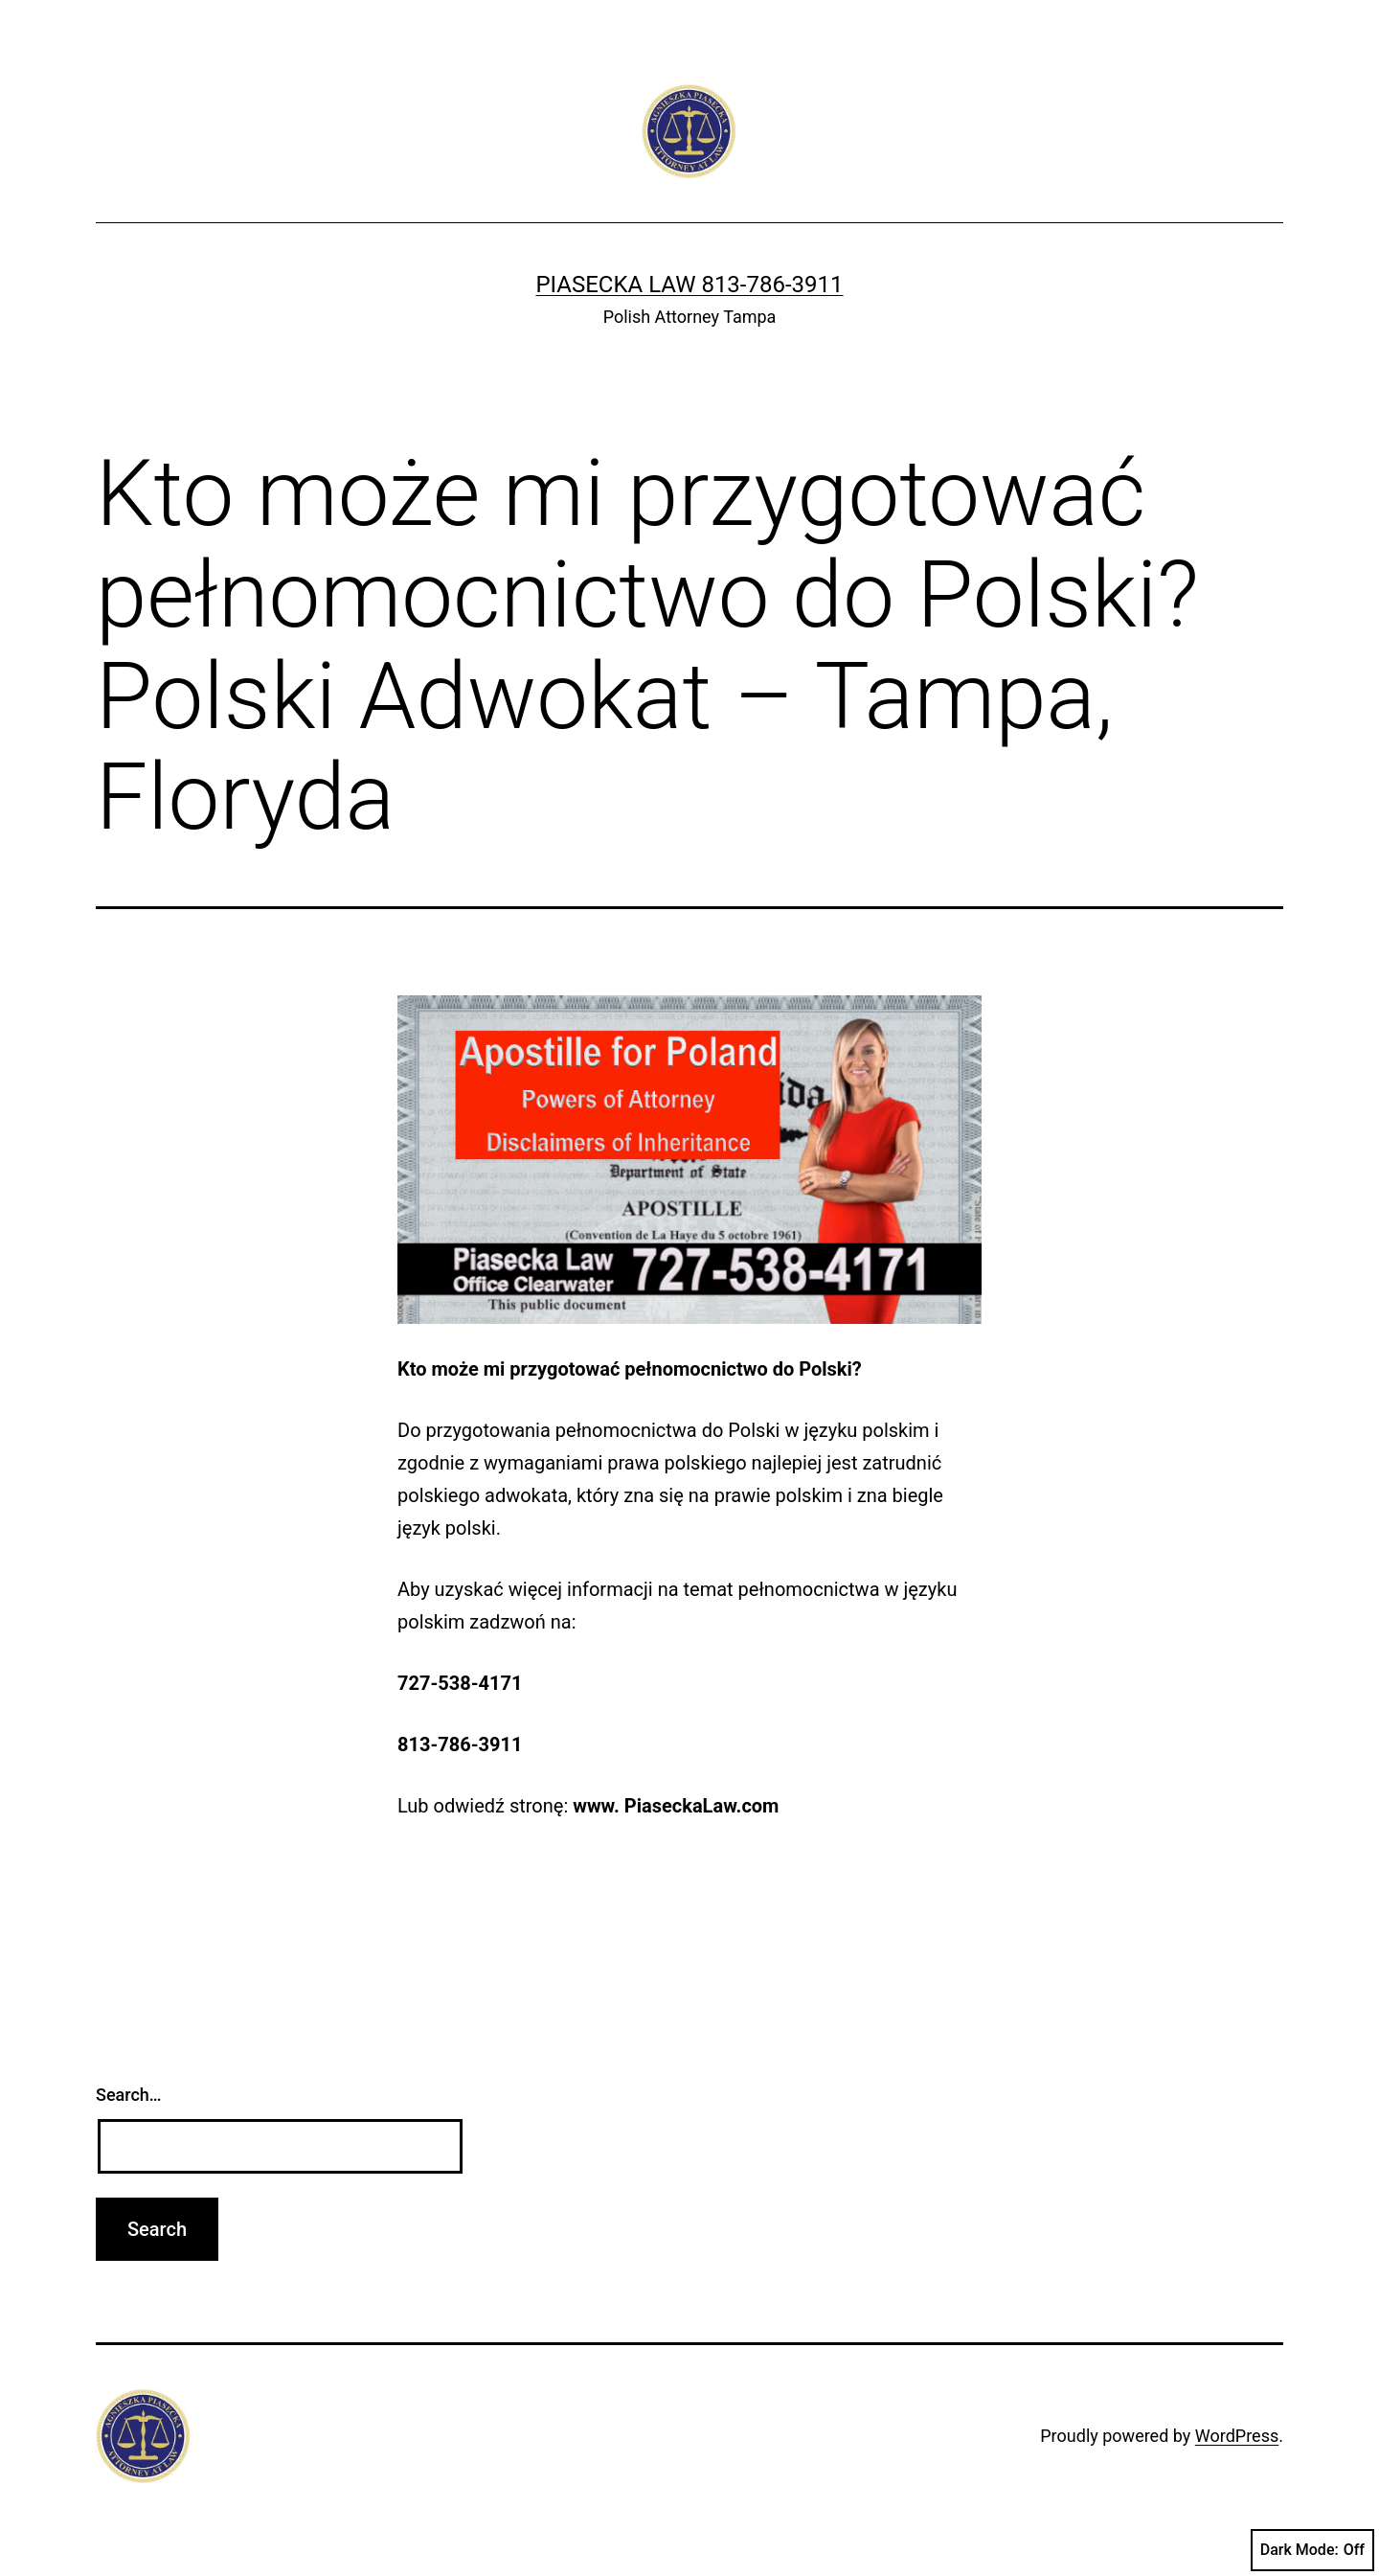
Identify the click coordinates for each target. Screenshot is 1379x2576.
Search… (129, 2095)
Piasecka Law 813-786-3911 (689, 284)
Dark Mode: (1312, 2550)
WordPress (1236, 2436)
